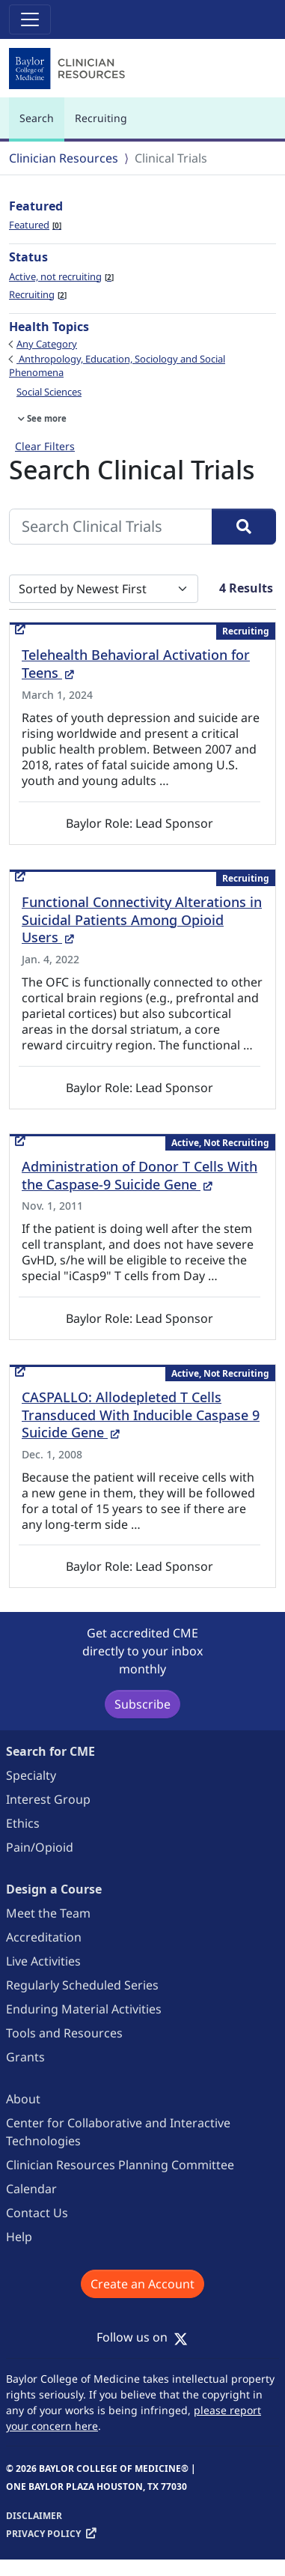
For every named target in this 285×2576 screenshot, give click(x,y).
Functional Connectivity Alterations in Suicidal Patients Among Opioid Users (142, 920)
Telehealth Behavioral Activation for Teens (136, 664)
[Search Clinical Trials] (110, 527)
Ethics (23, 1823)
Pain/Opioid (39, 1847)
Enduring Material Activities (84, 2009)
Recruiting (101, 118)
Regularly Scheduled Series (82, 1985)
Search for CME (50, 1751)
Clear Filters (45, 446)
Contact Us (37, 2212)
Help (19, 2236)
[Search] (244, 527)
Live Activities (43, 1961)
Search (40, 125)
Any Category (46, 344)
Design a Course (54, 1889)
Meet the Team (48, 1913)
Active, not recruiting (61, 276)
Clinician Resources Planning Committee (120, 2165)
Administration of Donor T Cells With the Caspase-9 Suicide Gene (139, 1175)
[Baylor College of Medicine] (69, 69)
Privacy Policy (43, 2533)
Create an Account (142, 2284)
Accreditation (44, 1937)
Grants (25, 2057)
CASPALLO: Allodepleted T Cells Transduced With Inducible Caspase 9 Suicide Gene (141, 1415)
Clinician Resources (63, 158)
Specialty (31, 1775)
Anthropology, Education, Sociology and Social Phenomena (117, 365)
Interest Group (48, 1799)
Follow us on (142, 2337)
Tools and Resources (64, 2033)
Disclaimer (34, 2515)
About (23, 2099)
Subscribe (142, 1704)
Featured (35, 224)
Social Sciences (49, 391)
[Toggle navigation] (30, 19)
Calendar (31, 2188)
